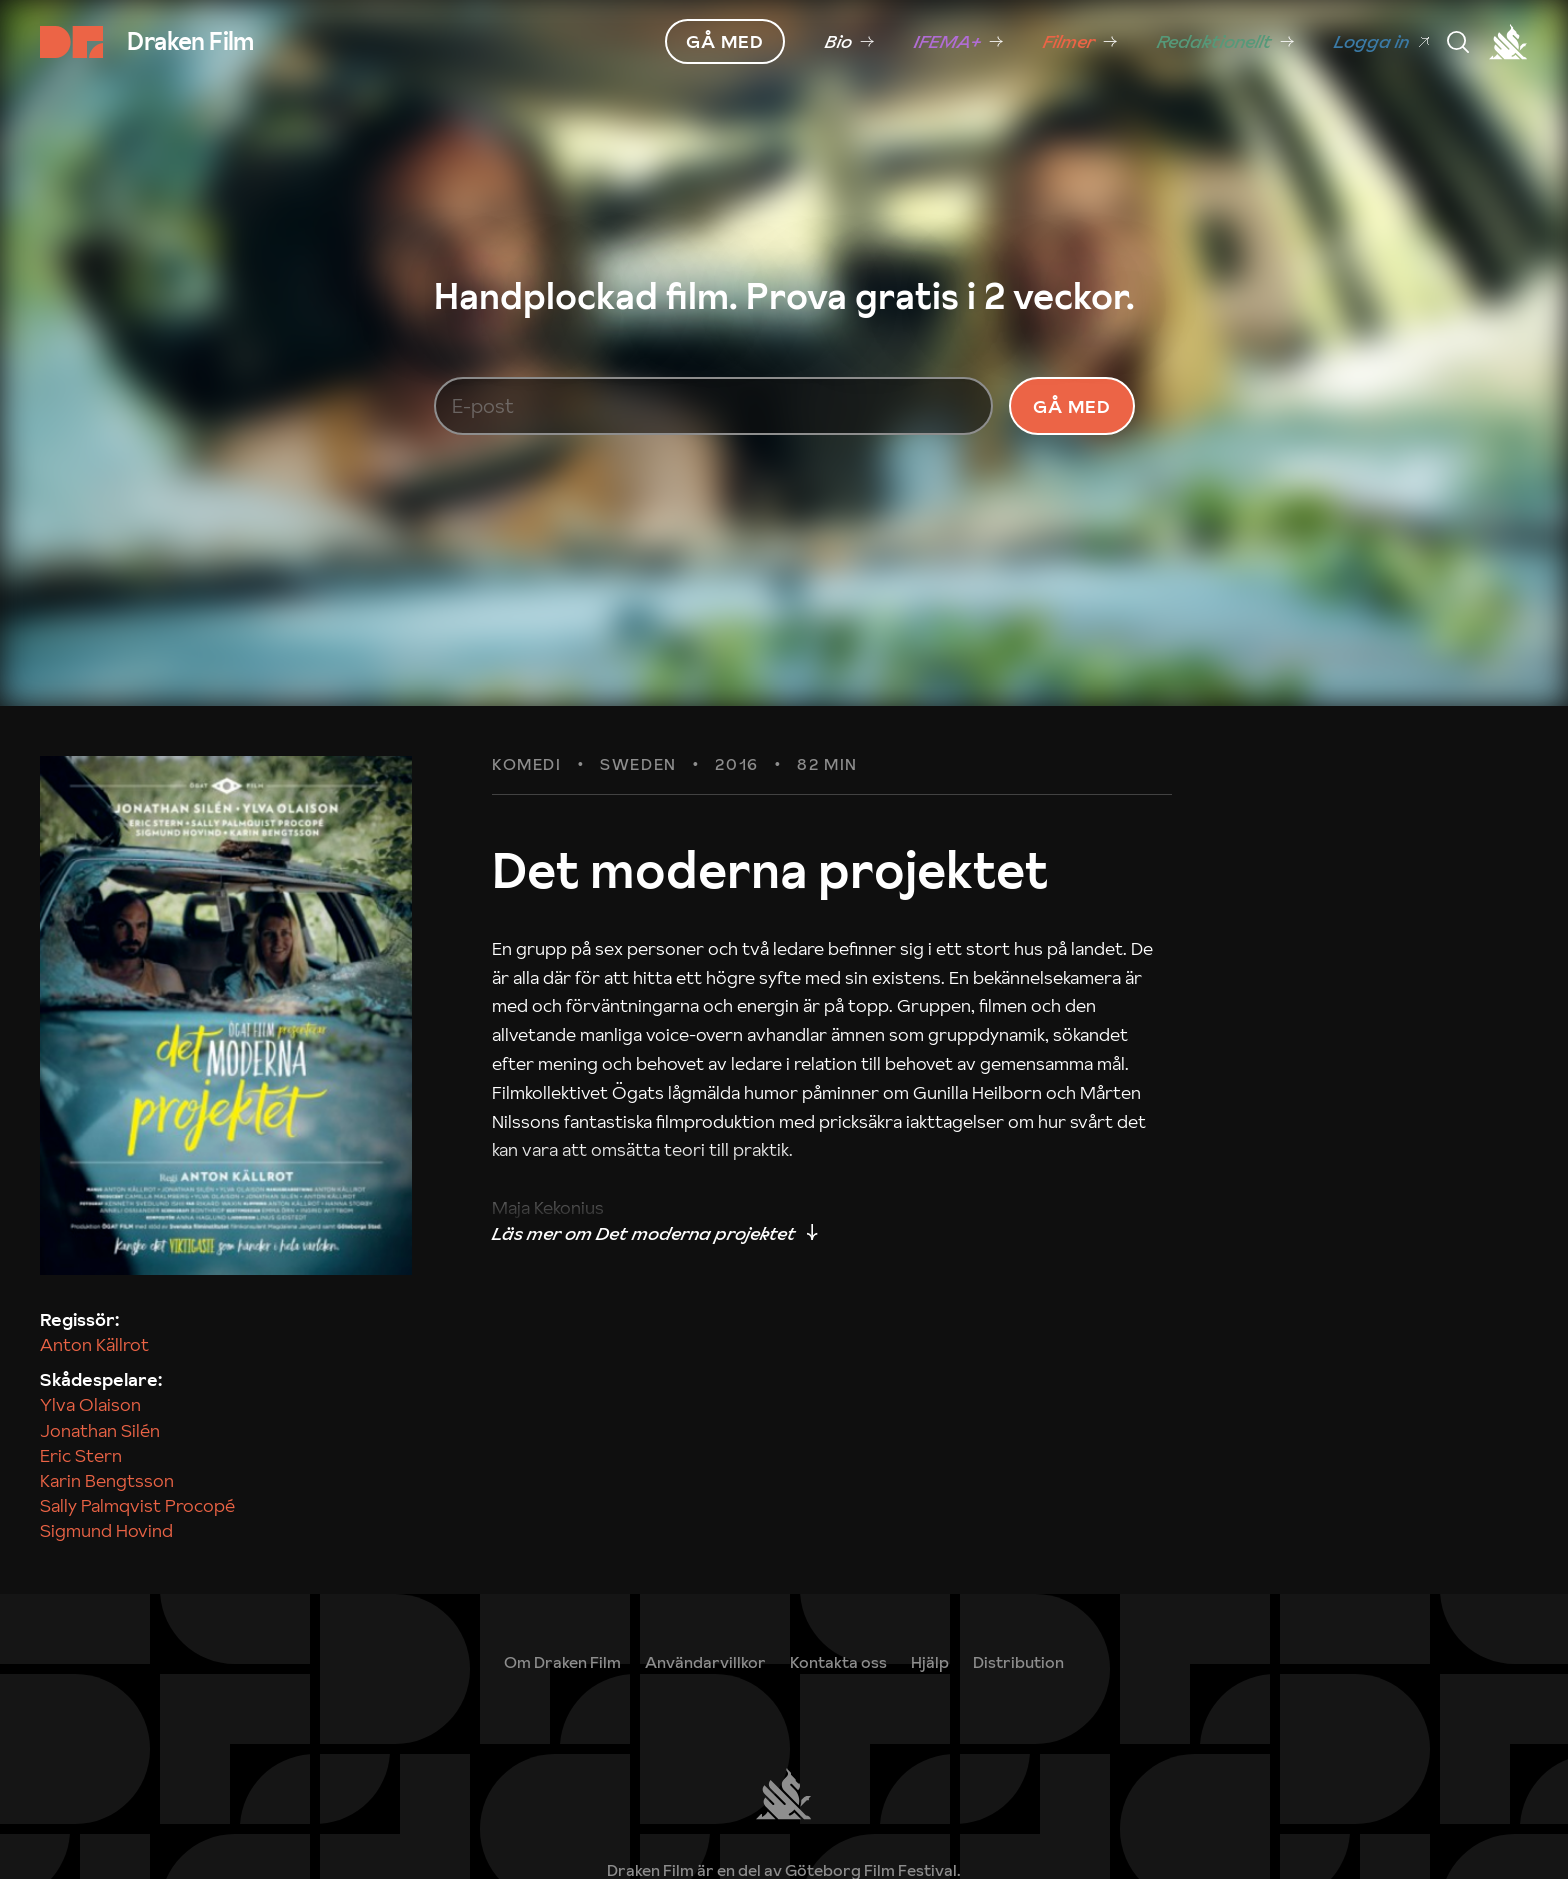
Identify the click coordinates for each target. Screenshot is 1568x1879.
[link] (849, 42)
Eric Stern (81, 1455)
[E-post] (714, 406)
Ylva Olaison (90, 1404)
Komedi (527, 765)
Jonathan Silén (100, 1430)
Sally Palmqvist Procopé (137, 1505)
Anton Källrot (94, 1344)
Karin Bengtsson (107, 1480)
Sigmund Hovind (106, 1530)
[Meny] (1458, 42)
